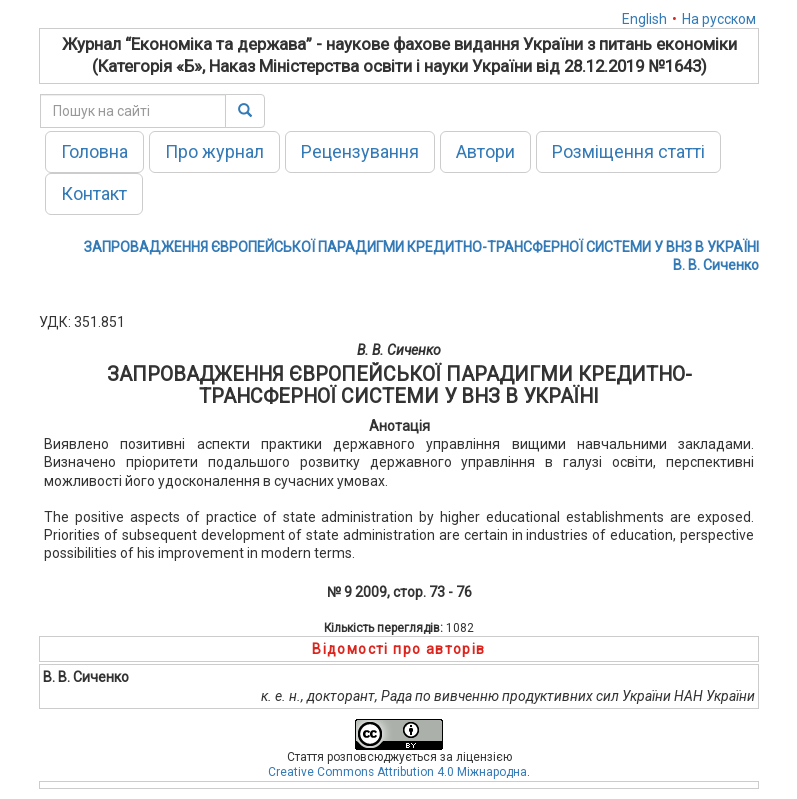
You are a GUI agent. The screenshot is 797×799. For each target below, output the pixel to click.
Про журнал (214, 151)
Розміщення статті (628, 151)
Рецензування (360, 151)
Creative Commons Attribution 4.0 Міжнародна (397, 772)
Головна (94, 151)
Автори (485, 151)
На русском (719, 19)
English (644, 19)
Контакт (94, 193)
